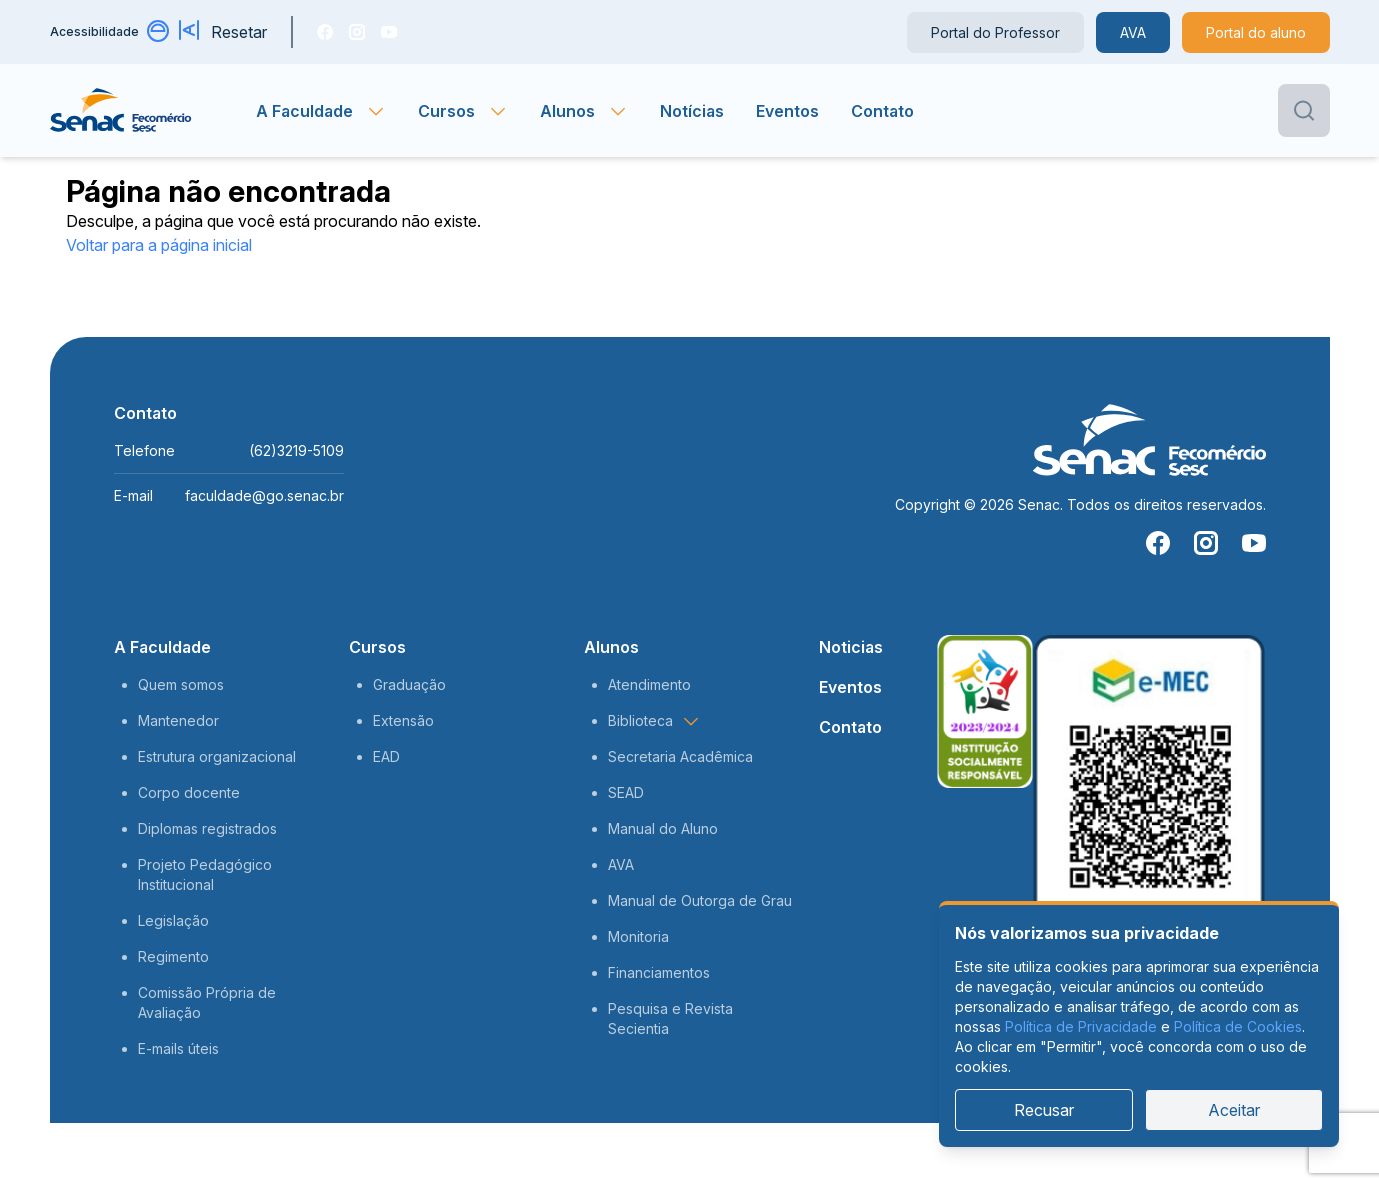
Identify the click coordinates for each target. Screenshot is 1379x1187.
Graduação (409, 684)
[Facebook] (325, 32)
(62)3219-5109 (296, 450)
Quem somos (181, 684)
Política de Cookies (1238, 1026)
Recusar (1044, 1110)
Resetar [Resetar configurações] (239, 32)
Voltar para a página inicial (159, 245)
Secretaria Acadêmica (680, 756)
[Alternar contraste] (159, 32)
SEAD (626, 792)
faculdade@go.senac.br (264, 495)
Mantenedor (178, 720)
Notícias (692, 111)
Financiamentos (659, 972)
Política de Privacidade (1081, 1026)
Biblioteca (654, 721)
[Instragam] (357, 32)
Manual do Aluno (663, 828)
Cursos (377, 647)
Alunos (611, 647)
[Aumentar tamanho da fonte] (191, 32)
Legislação (173, 920)
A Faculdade (162, 647)
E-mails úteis (178, 1048)
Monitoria (638, 936)
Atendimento (649, 684)
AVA (1133, 32)
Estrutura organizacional (217, 756)
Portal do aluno (1256, 32)
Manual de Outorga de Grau (700, 900)
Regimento (173, 956)
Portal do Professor (995, 32)
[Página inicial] (153, 111)
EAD (386, 756)
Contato (882, 111)
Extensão (403, 720)
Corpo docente (189, 792)
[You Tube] (389, 32)
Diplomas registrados (207, 828)
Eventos (787, 111)
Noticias (851, 647)
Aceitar (1234, 1110)
